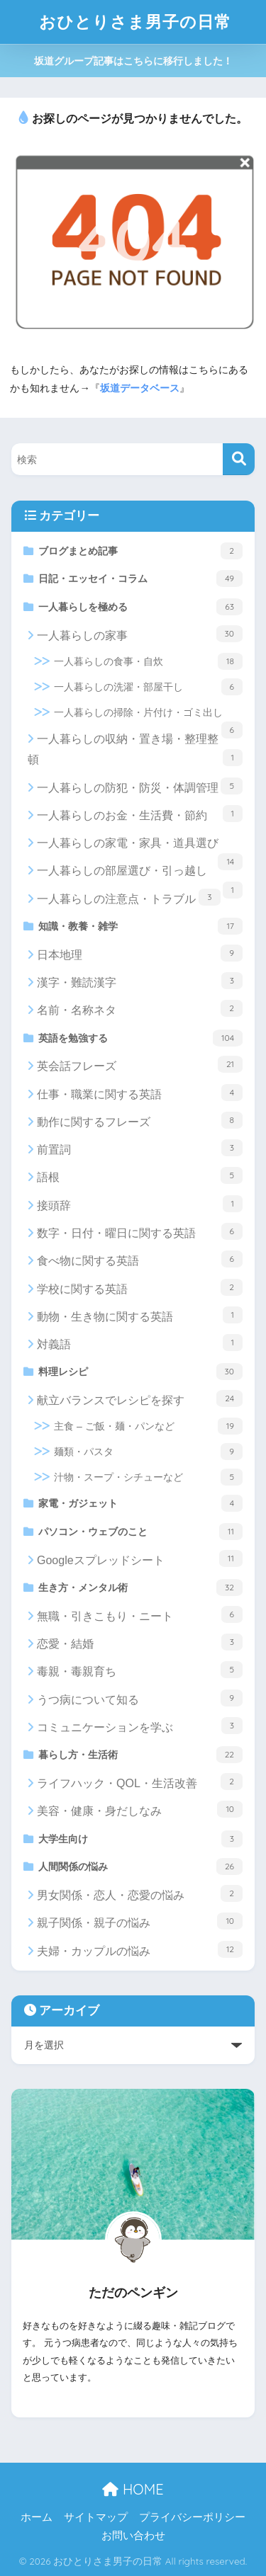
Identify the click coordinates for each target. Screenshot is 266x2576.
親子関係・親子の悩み (140, 1921)
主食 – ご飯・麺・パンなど (148, 1426)
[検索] (239, 459)
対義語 (140, 1342)
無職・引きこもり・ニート (140, 1614)
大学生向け (140, 1838)
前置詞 (140, 1147)
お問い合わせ (133, 2535)
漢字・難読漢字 (140, 980)
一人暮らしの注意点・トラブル (129, 897)
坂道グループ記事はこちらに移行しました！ (133, 61)
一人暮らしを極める (140, 606)
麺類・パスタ (148, 1451)
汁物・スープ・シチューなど (148, 1477)
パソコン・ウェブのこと (140, 1531)
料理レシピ (140, 1371)
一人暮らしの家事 (140, 633)
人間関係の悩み (140, 1866)
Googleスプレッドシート (140, 1558)
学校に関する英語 (140, 1287)
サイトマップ (96, 2517)
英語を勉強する (140, 1038)
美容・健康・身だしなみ (140, 1809)
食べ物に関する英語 (140, 1258)
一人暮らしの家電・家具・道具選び (140, 847)
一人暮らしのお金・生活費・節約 (140, 813)
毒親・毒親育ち (140, 1669)
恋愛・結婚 (140, 1642)
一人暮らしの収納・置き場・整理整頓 (135, 749)
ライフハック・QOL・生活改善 (140, 1781)
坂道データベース (139, 388)
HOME (132, 2489)
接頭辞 (140, 1203)
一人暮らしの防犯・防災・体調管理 (140, 785)
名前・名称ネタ (140, 1008)
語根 (140, 1175)
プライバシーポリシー (192, 2517)
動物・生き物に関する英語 (140, 1314)
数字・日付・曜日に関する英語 (140, 1231)
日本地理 (140, 953)
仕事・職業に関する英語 (140, 1092)
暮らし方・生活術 (140, 1754)
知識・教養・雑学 (140, 926)
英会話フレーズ (140, 1064)
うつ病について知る (140, 1697)
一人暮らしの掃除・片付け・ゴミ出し (148, 716)
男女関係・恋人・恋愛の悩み (140, 1893)
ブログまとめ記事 (140, 550)
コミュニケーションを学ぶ (140, 1725)
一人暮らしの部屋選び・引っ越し (140, 874)
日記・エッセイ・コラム (140, 578)
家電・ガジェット (140, 1503)
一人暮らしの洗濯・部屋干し (148, 686)
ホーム (36, 2517)
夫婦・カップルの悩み (140, 1949)
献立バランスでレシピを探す (140, 1398)
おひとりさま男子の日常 (135, 21)
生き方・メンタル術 (140, 1587)
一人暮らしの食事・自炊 (148, 661)
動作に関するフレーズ (140, 1120)
